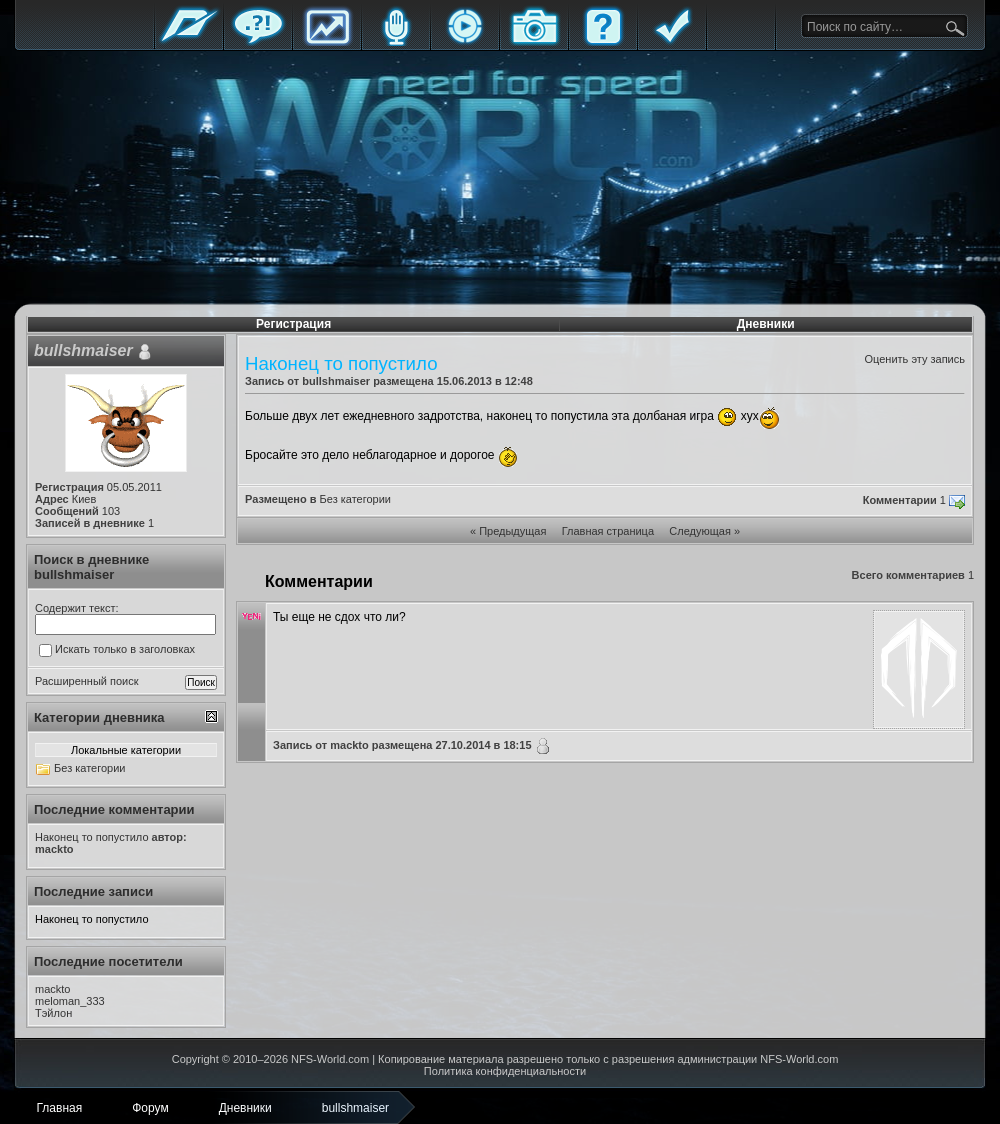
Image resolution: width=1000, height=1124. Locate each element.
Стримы (465, 42)
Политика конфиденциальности (505, 1071)
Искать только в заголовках (117, 650)
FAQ (603, 42)
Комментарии (900, 500)
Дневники (766, 324)
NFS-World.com (330, 1059)
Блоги (396, 42)
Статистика (327, 42)
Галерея (534, 42)
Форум (258, 42)
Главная (189, 42)
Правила (672, 42)
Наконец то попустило (92, 919)
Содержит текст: (77, 608)
